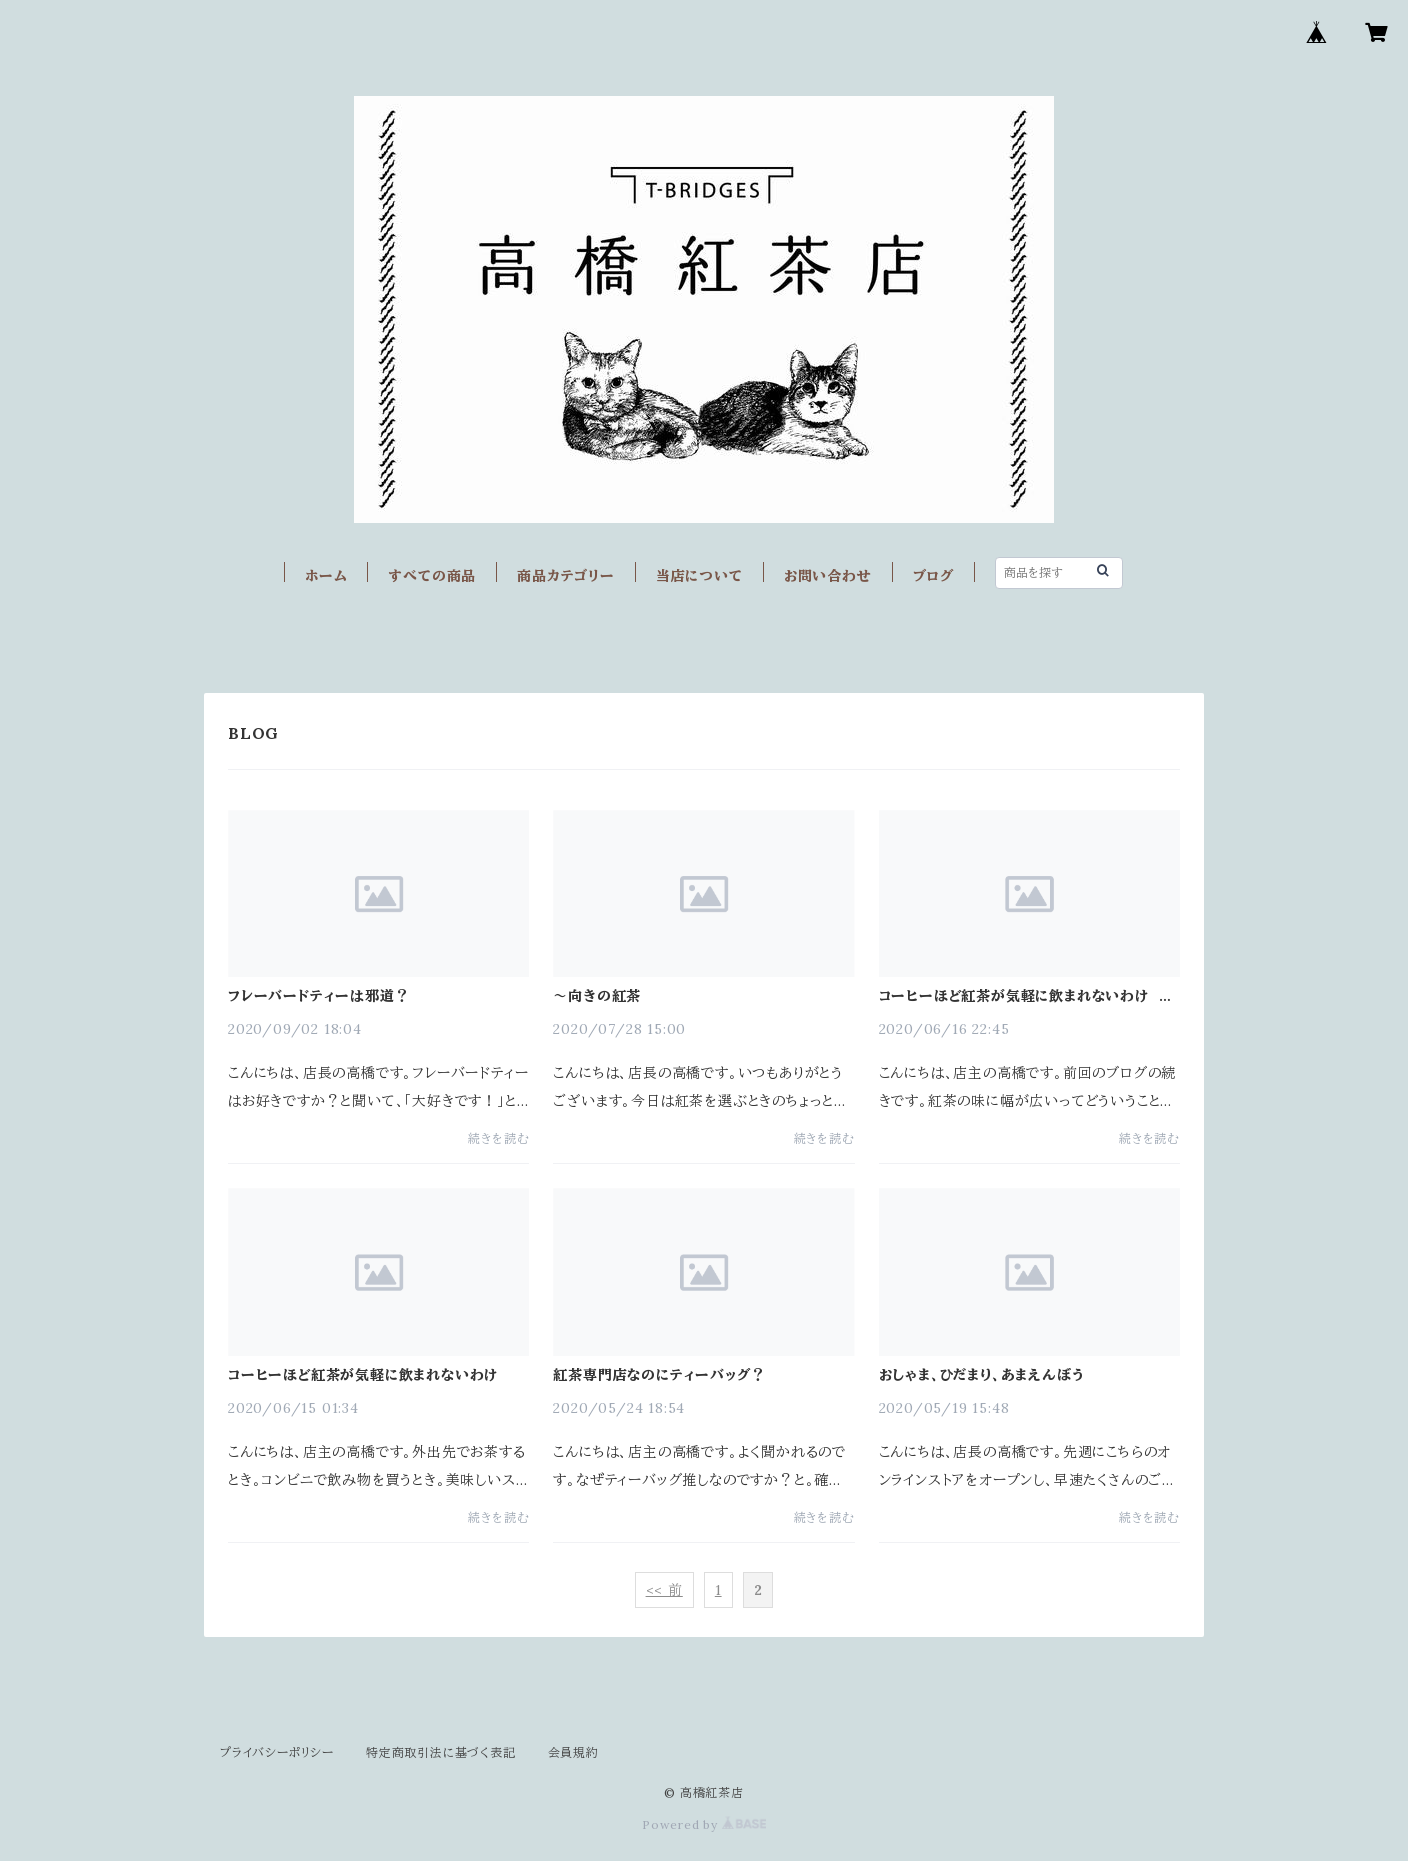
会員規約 (573, 1752)
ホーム (326, 576)
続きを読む (498, 1138)
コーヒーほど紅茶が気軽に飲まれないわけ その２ (1026, 996)
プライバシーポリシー (277, 1752)
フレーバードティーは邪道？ (318, 996)
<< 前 (664, 1590)
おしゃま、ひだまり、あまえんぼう (982, 1375)
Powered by (704, 1824)
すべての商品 (432, 576)
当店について (699, 576)
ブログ (933, 576)
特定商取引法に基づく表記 (441, 1752)
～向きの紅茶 (597, 996)
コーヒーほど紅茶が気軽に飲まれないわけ (363, 1375)
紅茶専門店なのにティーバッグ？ (659, 1375)
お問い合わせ (828, 576)
